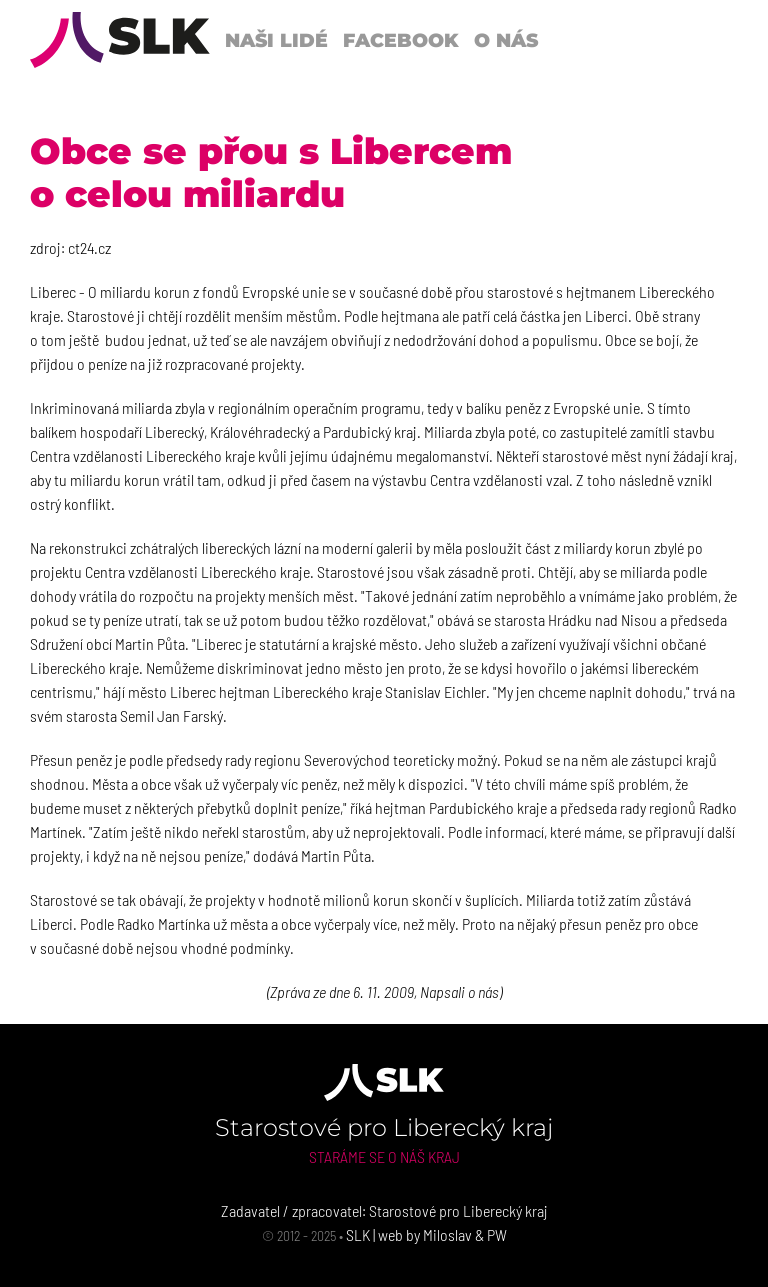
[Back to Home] (120, 40)
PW (497, 1234)
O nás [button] (506, 40)
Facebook (401, 40)
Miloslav (447, 1234)
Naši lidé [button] (276, 40)
